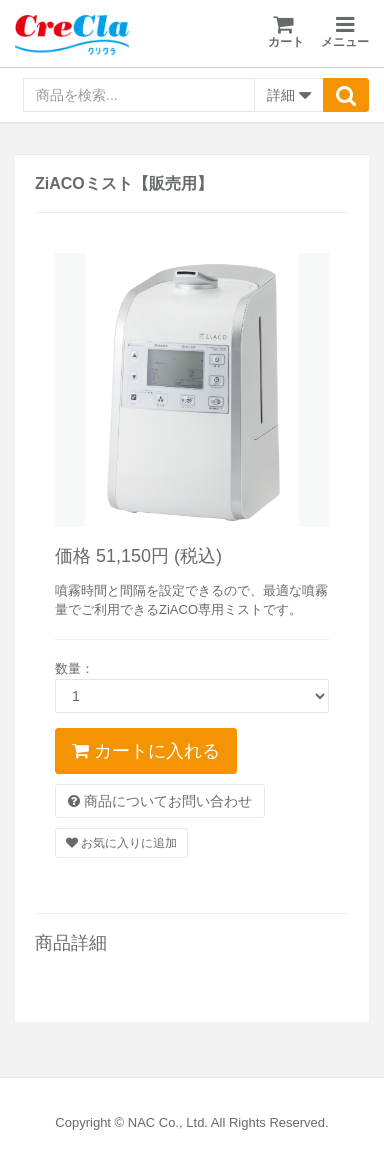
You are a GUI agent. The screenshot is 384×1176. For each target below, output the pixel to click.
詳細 (289, 96)
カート (286, 31)
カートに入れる (146, 751)
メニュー (345, 32)
